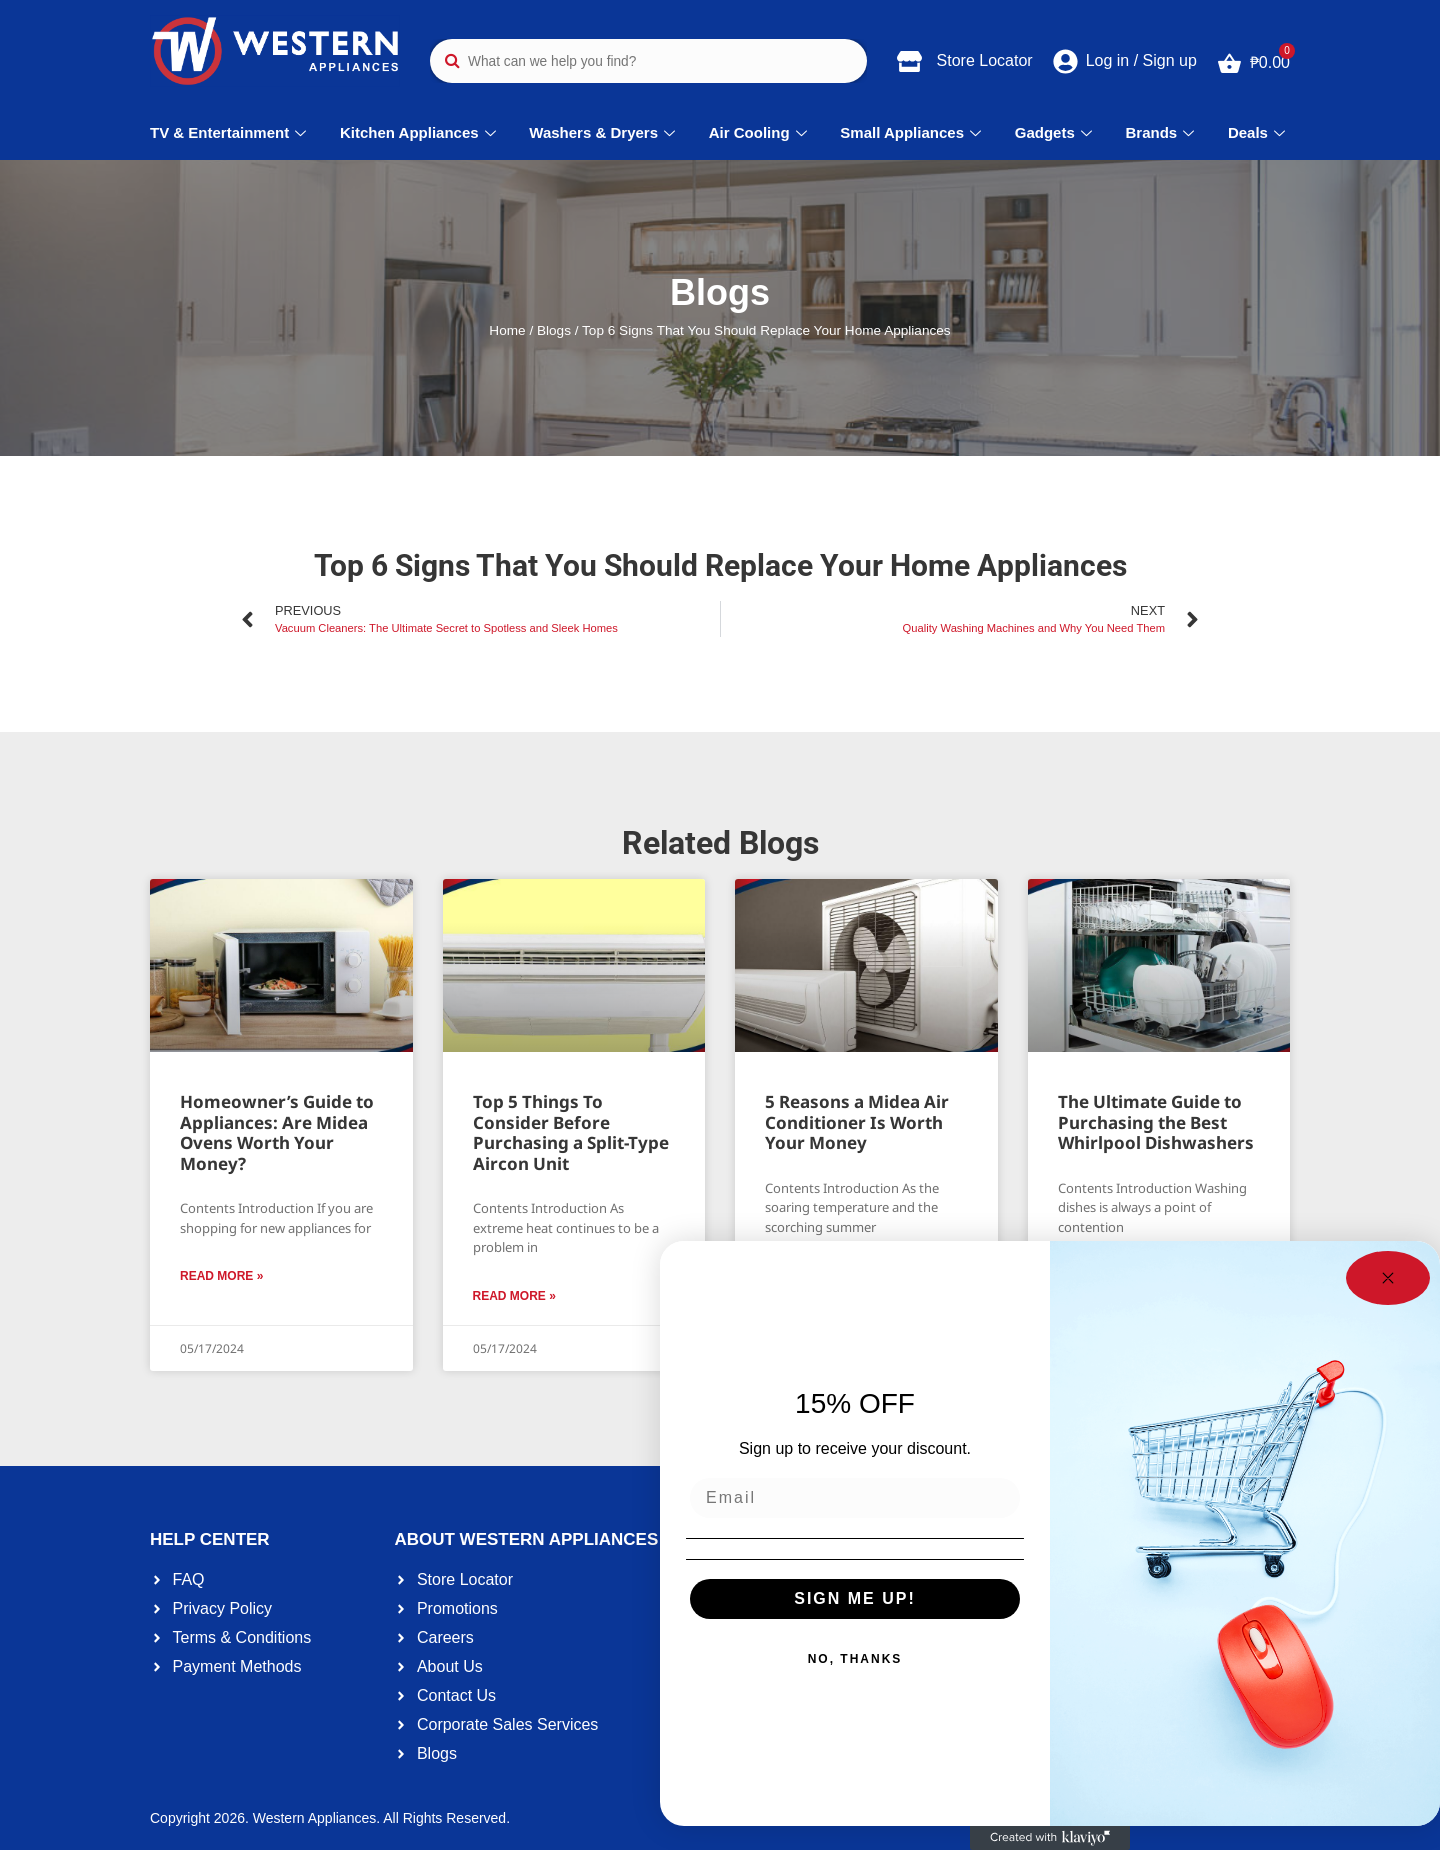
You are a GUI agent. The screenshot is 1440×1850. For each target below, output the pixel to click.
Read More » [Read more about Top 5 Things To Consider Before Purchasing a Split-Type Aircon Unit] (514, 1296)
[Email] (855, 1498)
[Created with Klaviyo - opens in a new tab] (1050, 1838)
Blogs (554, 330)
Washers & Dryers (604, 132)
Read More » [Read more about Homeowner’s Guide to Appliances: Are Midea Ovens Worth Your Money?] (221, 1276)
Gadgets (1056, 132)
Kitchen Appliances (420, 132)
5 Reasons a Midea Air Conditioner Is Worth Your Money (857, 1122)
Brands (1163, 132)
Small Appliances (913, 132)
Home (507, 330)
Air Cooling (760, 132)
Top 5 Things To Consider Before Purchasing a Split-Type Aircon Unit (571, 1132)
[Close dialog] (1388, 1278)
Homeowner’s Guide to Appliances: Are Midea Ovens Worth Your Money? (277, 1132)
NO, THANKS (855, 1659)
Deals (1259, 132)
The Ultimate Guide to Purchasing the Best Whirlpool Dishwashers (1156, 1122)
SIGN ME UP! (855, 1598)
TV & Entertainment (230, 132)
